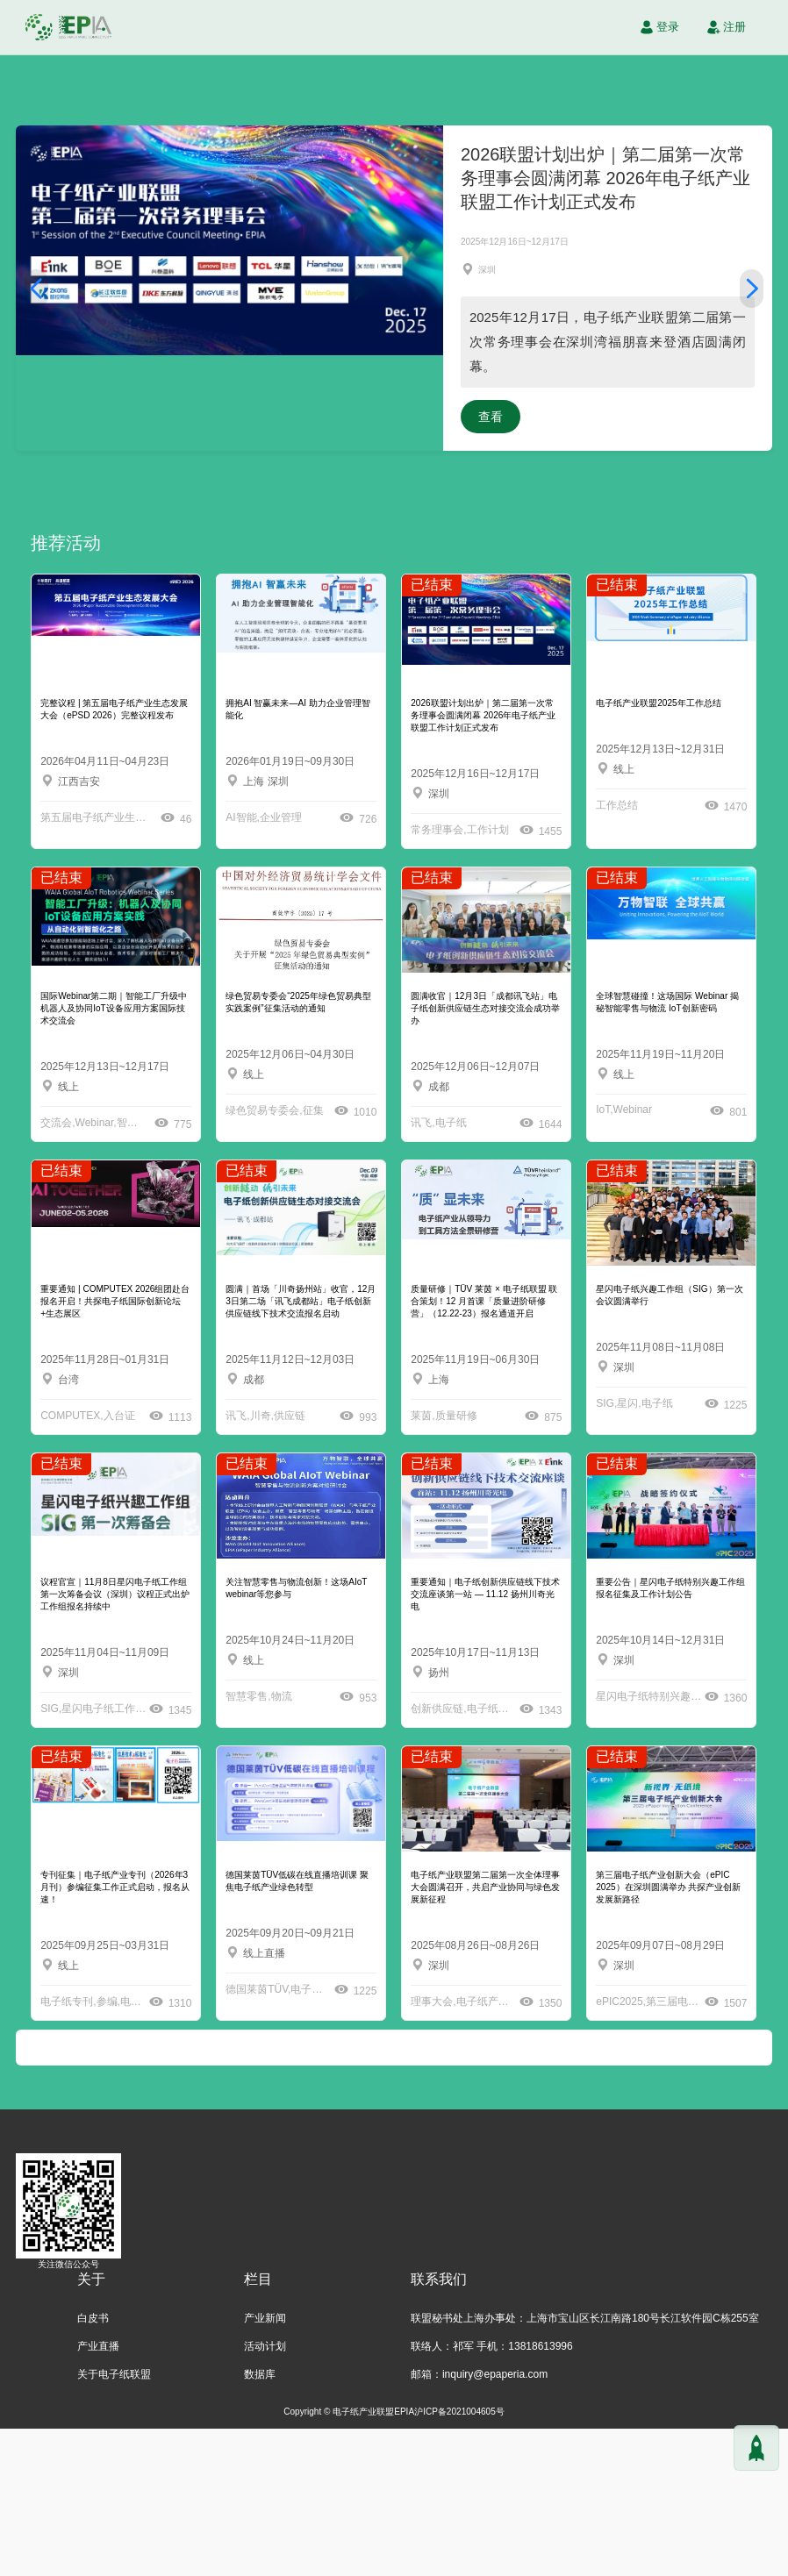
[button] (36, 362)
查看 (691, 564)
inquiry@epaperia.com (495, 2521)
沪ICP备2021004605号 (459, 2559)
